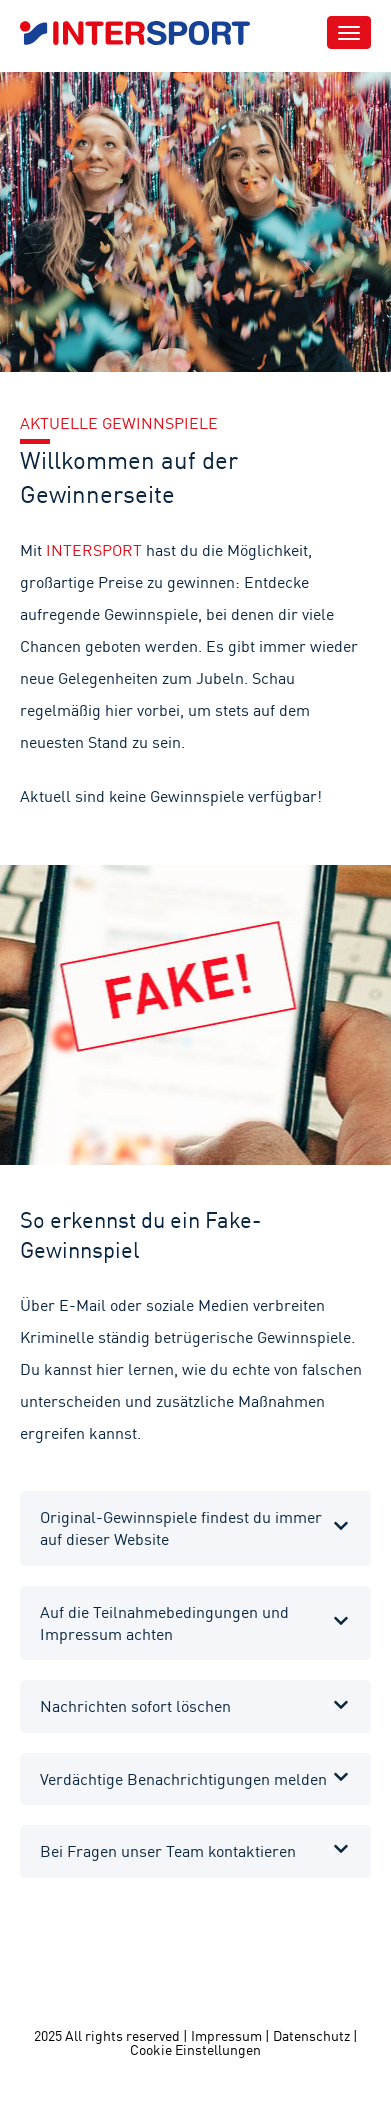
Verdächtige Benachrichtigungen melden (183, 1779)
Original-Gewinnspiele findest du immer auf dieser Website (181, 1528)
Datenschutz (311, 2036)
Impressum (226, 2036)
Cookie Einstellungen (195, 2050)
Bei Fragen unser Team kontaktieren (168, 1851)
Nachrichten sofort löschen (135, 1706)
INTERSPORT (94, 550)
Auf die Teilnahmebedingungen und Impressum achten (164, 1623)
